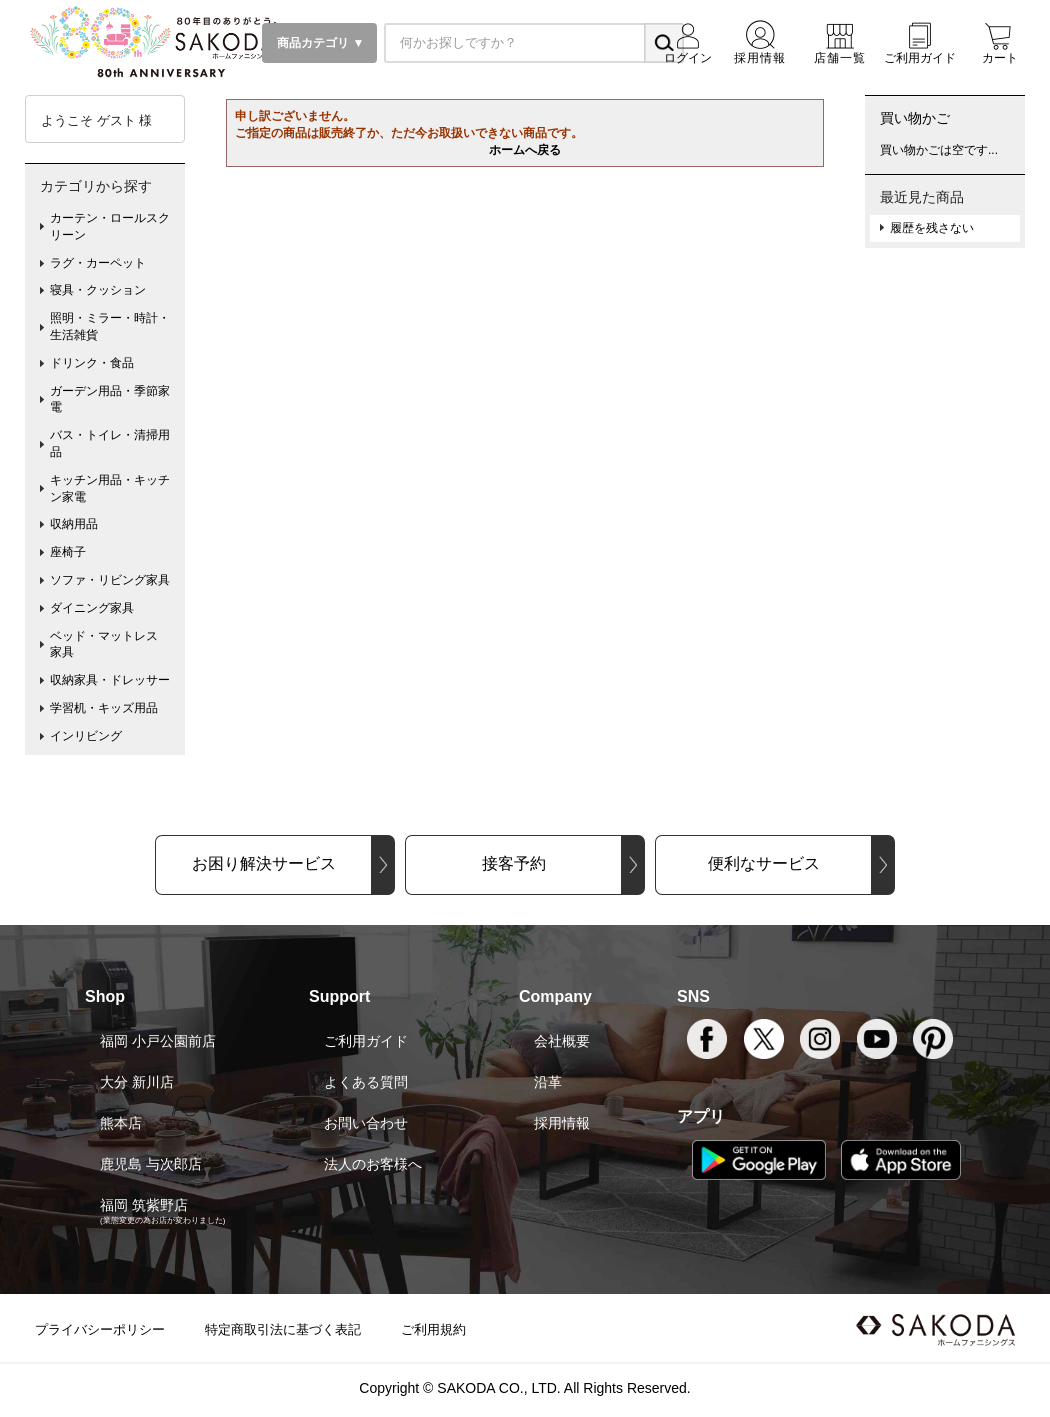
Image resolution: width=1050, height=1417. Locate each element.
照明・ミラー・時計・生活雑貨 (110, 326)
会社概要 (562, 1041)
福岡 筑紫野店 (144, 1205)
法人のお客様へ (373, 1164)
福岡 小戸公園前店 (158, 1041)
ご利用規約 (433, 1329)
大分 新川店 (137, 1082)
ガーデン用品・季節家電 (110, 399)
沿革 (548, 1082)
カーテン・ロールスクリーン (110, 226)
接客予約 (514, 863)
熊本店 (121, 1123)
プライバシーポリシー (100, 1329)
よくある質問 (366, 1082)
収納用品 (74, 524)
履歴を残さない (932, 228)
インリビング (86, 736)
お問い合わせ (366, 1123)
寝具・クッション (98, 290)
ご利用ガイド (366, 1041)
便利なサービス (764, 863)
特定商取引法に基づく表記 (283, 1329)
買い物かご (915, 118)
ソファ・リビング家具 (110, 580)
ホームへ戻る (525, 150)
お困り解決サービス (264, 863)
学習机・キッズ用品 (104, 708)
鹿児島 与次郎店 (151, 1164)
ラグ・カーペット (98, 263)
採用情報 (562, 1123)
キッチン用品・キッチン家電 (110, 488)
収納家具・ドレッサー (110, 680)
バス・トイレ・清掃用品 (110, 443)
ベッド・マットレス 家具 (110, 644)
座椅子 (68, 552)
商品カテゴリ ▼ (319, 43)
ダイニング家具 (92, 608)
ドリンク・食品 (92, 363)
